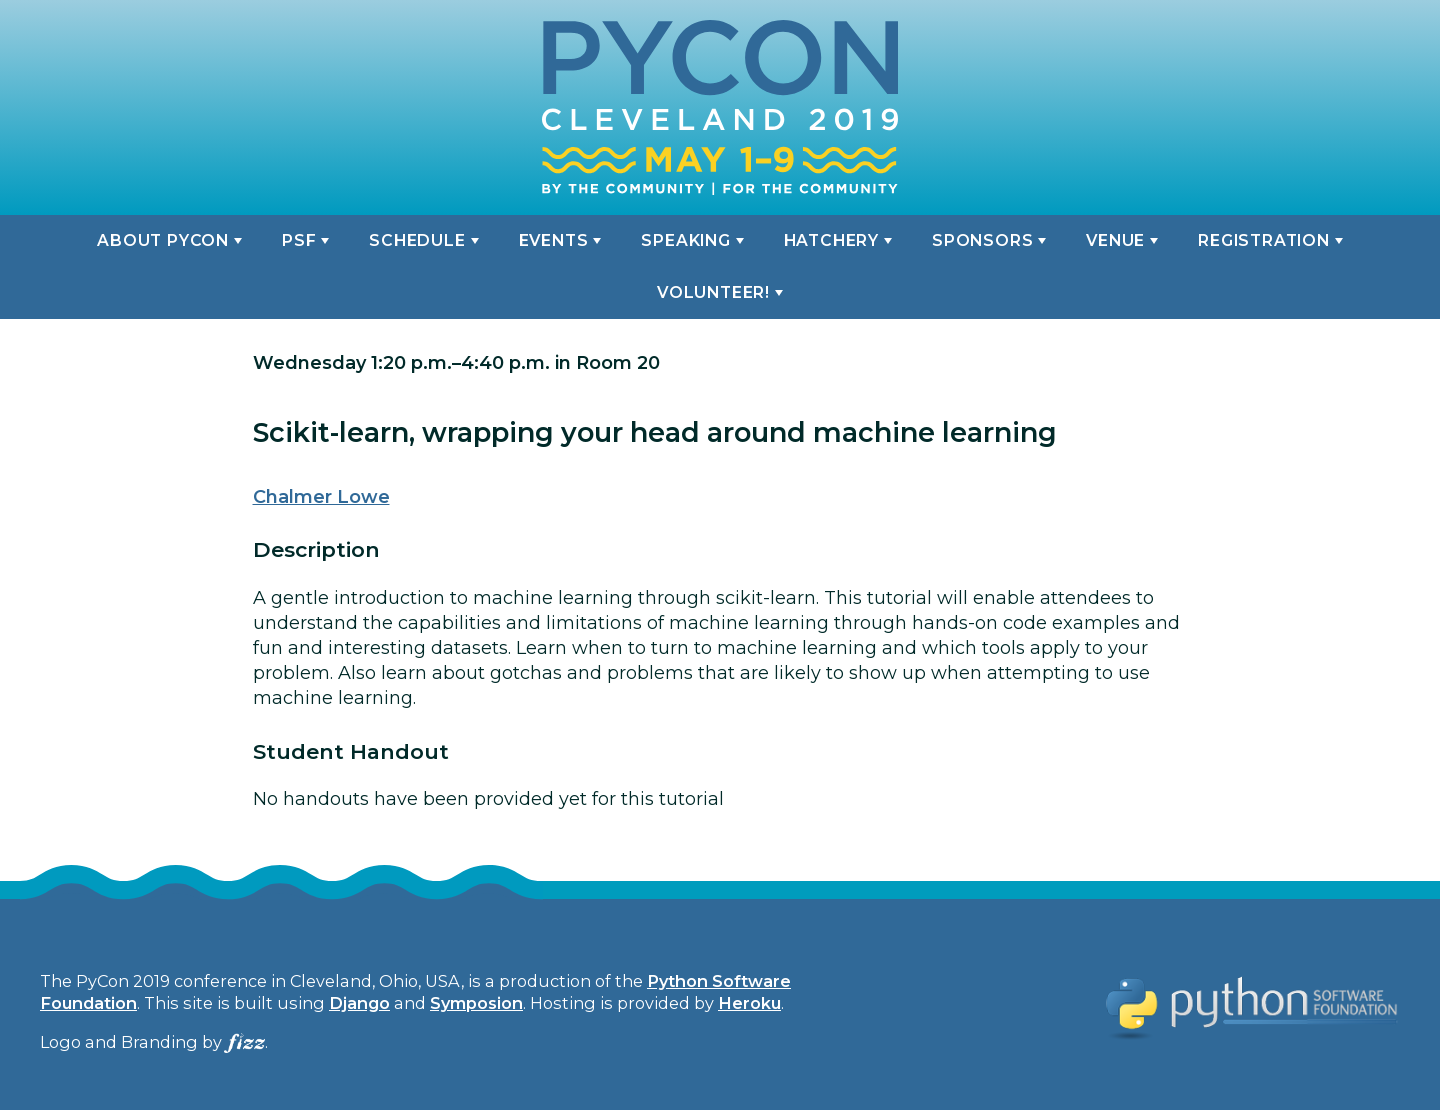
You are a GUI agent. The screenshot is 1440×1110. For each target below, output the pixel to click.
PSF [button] (299, 240)
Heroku (749, 1003)
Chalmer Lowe (321, 497)
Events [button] (554, 240)
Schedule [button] (417, 240)
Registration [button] (1263, 240)
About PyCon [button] (163, 240)
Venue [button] (1115, 240)
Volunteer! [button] (713, 292)
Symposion (476, 1003)
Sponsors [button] (982, 240)
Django (359, 1003)
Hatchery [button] (831, 240)
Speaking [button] (685, 240)
